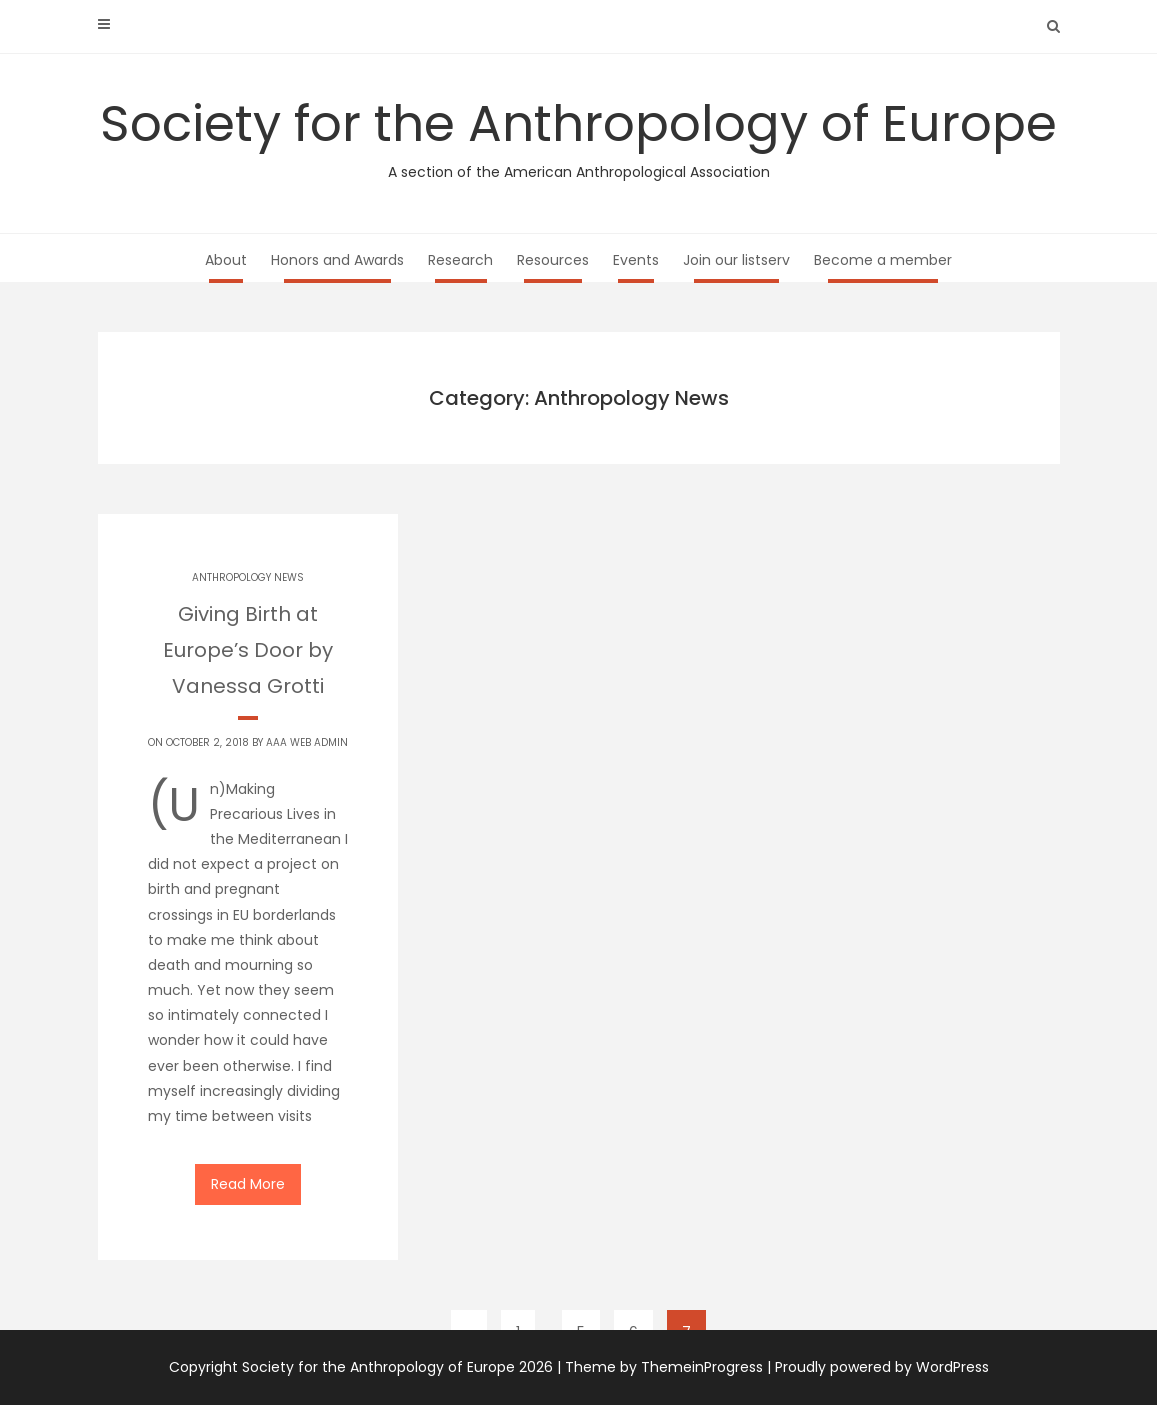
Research (460, 260)
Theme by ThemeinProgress (664, 1367)
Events (636, 260)
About (226, 260)
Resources (553, 260)
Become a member (883, 260)
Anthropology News (248, 577)
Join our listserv (736, 260)
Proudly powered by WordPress (882, 1367)
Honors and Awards (337, 260)
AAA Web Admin (307, 742)
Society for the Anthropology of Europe (579, 136)
